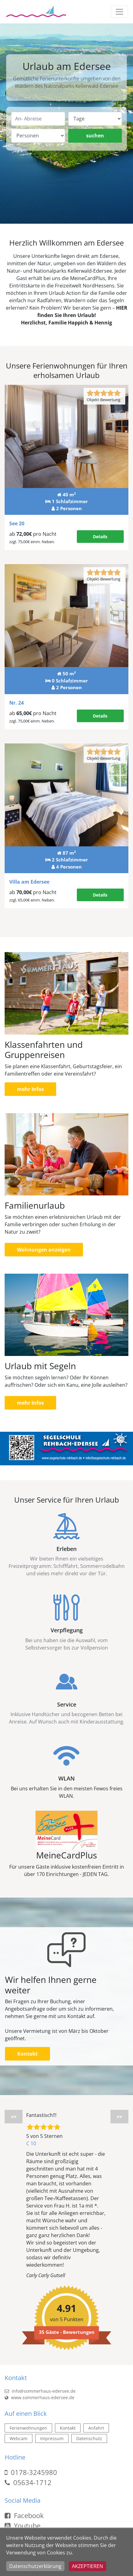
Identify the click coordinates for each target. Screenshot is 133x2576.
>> (119, 2116)
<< (13, 2116)
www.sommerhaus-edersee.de (39, 2397)
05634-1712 (32, 2482)
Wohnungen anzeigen (44, 1249)
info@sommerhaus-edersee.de (40, 2391)
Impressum (52, 2438)
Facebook (24, 2515)
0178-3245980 (34, 2472)
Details (100, 536)
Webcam (18, 2438)
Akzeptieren (87, 2566)
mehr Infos (30, 1089)
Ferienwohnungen (28, 2428)
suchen (95, 135)
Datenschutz (89, 2438)
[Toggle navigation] (119, 12)
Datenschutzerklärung (35, 2566)
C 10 (31, 2143)
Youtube (22, 2525)
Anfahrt (96, 2428)
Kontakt (27, 2053)
